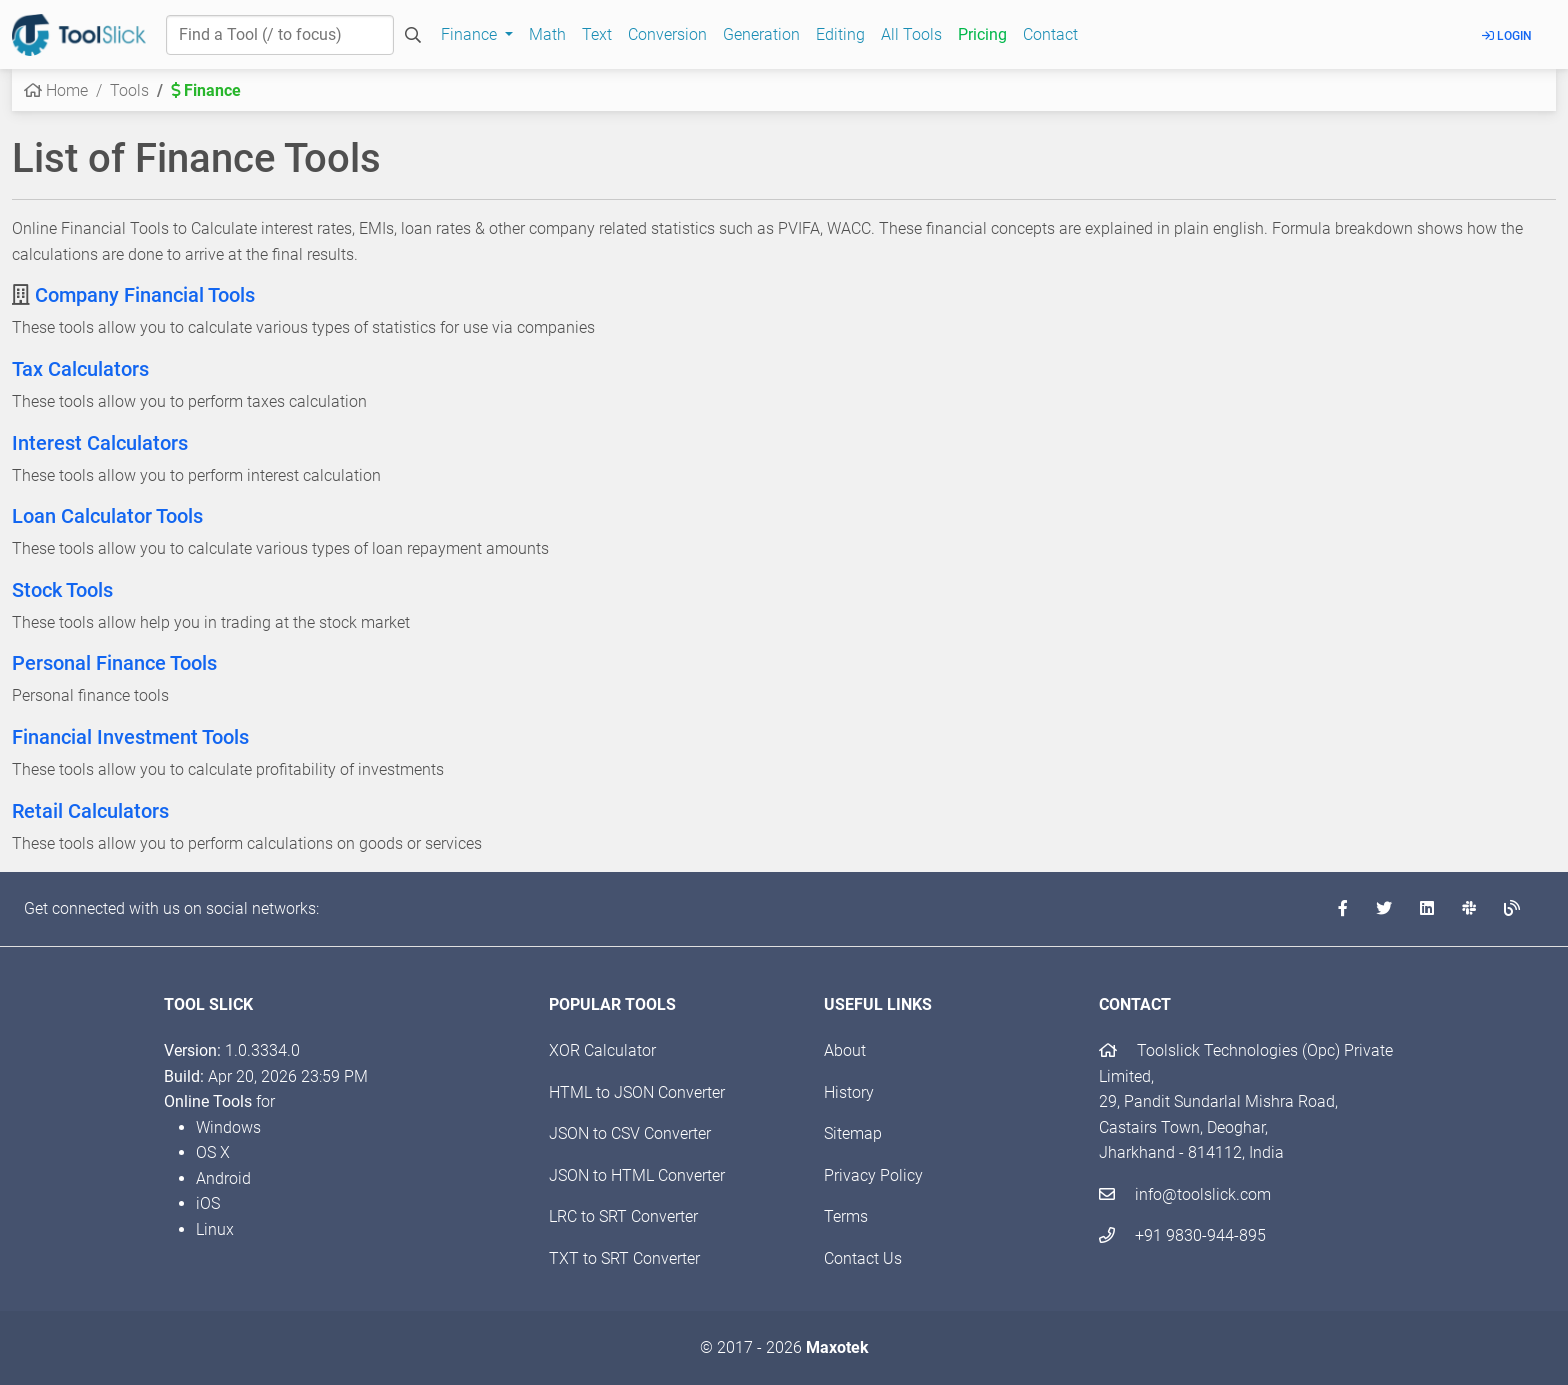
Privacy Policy (873, 1175)
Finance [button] (471, 34)
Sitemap (853, 1133)
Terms (846, 1216)
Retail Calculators (90, 811)
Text (597, 34)
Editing (840, 34)
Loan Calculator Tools (107, 516)
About (845, 1050)
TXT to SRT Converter (624, 1258)
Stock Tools (62, 590)
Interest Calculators (100, 443)
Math (547, 34)
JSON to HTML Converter (637, 1175)
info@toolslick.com (1185, 1194)
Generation (761, 34)
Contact (1050, 34)
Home (56, 90)
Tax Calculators (80, 369)
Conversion (667, 34)
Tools (129, 90)
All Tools (911, 34)
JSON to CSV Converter (630, 1133)
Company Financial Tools (145, 295)
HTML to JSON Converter (637, 1092)
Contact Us (863, 1258)
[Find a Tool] (280, 35)
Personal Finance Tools (114, 663)
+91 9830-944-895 (1182, 1235)
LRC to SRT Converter (623, 1216)
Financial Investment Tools (130, 737)
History (849, 1092)
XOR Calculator (602, 1050)
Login (1507, 36)
